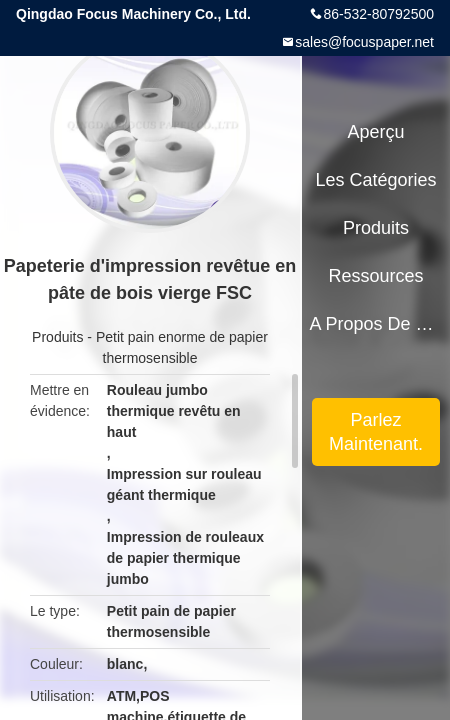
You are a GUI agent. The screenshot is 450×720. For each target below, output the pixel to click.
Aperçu (376, 132)
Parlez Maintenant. (376, 432)
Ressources (376, 276)
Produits (57, 337)
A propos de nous (375, 324)
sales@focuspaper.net (364, 42)
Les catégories (376, 180)
